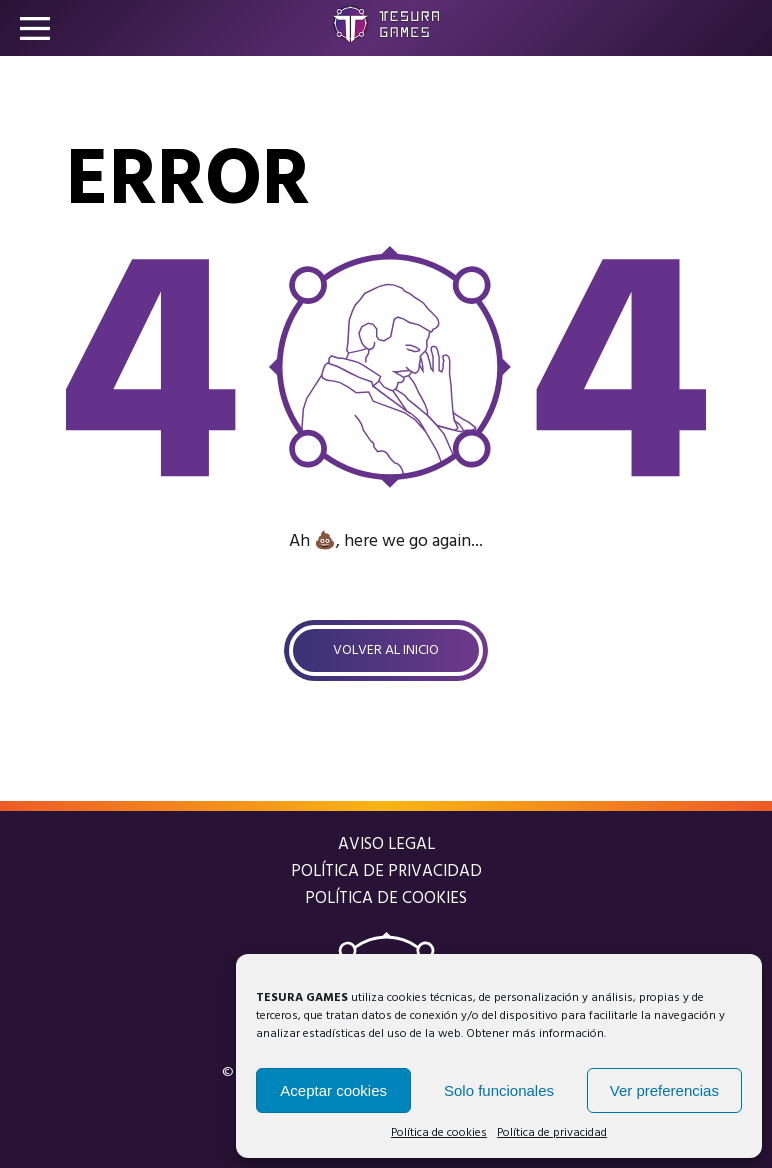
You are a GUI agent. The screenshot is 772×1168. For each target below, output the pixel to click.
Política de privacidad (552, 1133)
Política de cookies (439, 1133)
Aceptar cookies (333, 1090)
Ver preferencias (664, 1090)
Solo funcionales (499, 1090)
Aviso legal (386, 844)
